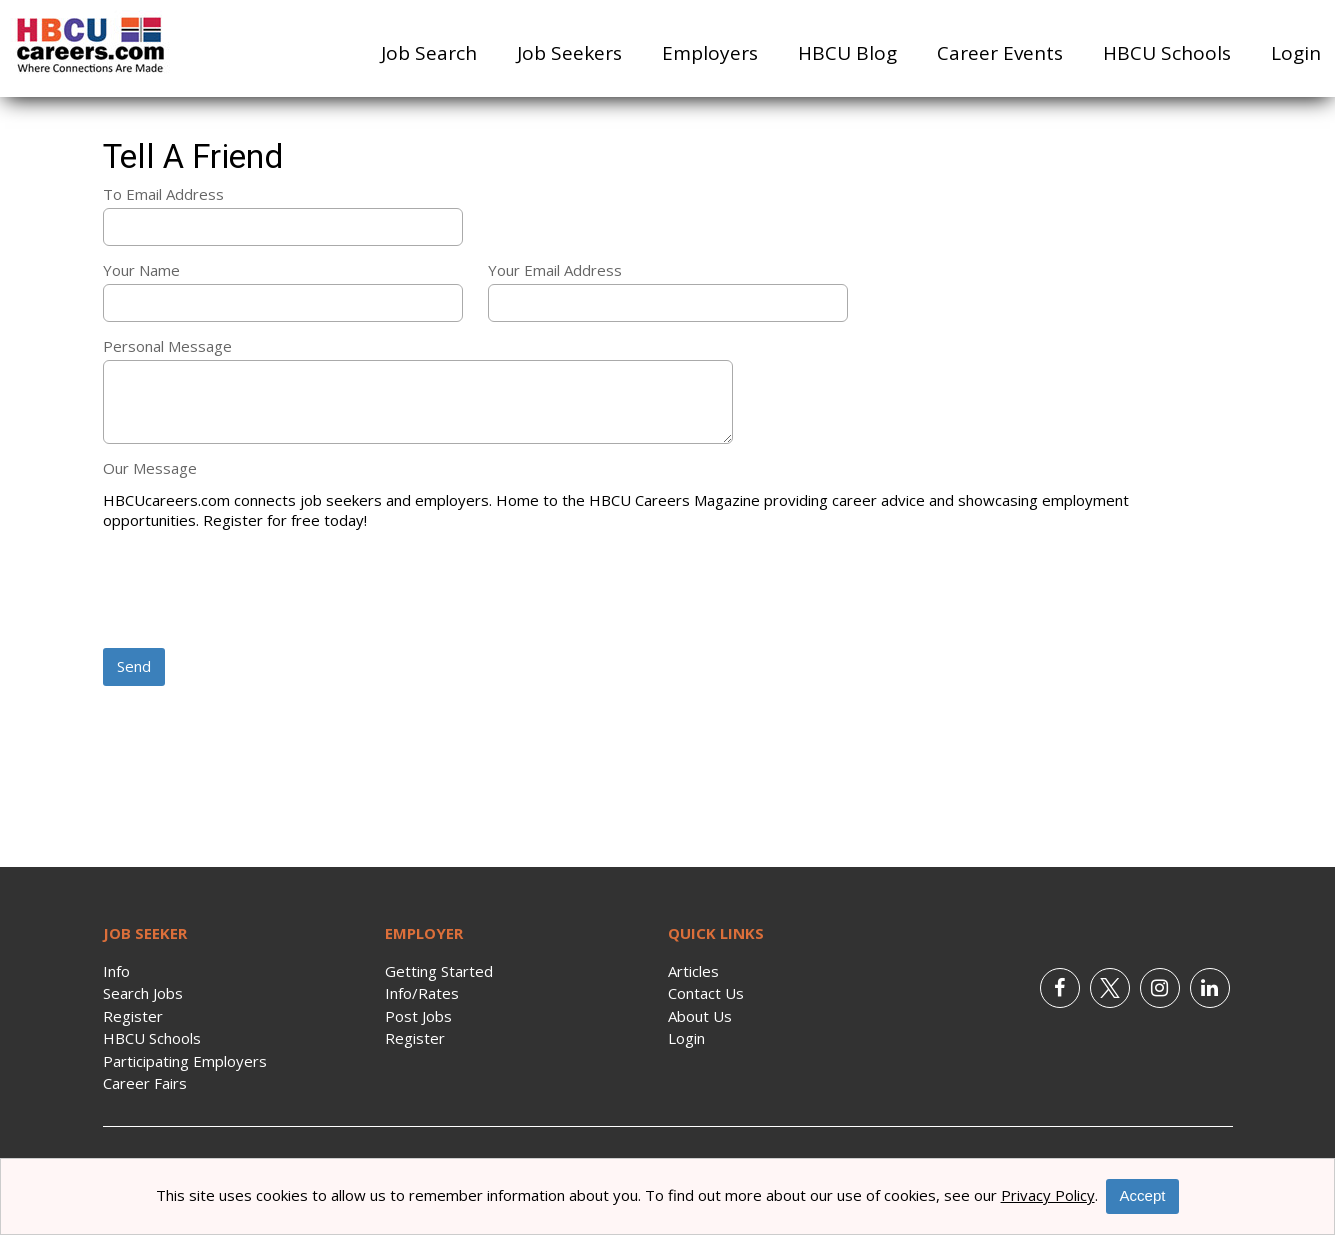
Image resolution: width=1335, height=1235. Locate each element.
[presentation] (255, 591)
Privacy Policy (1048, 1195)
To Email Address (163, 194)
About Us (700, 1016)
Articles (693, 971)
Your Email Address (555, 270)
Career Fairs (145, 1083)
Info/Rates (422, 993)
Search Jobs (143, 993)
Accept (1143, 1195)
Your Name (141, 270)
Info (116, 971)
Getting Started (439, 971)
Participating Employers (185, 1061)
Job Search (429, 53)
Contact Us (706, 993)
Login (1296, 53)
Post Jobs (418, 1016)
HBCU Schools (1167, 53)
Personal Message (167, 346)
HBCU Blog (847, 53)
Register (133, 1016)
